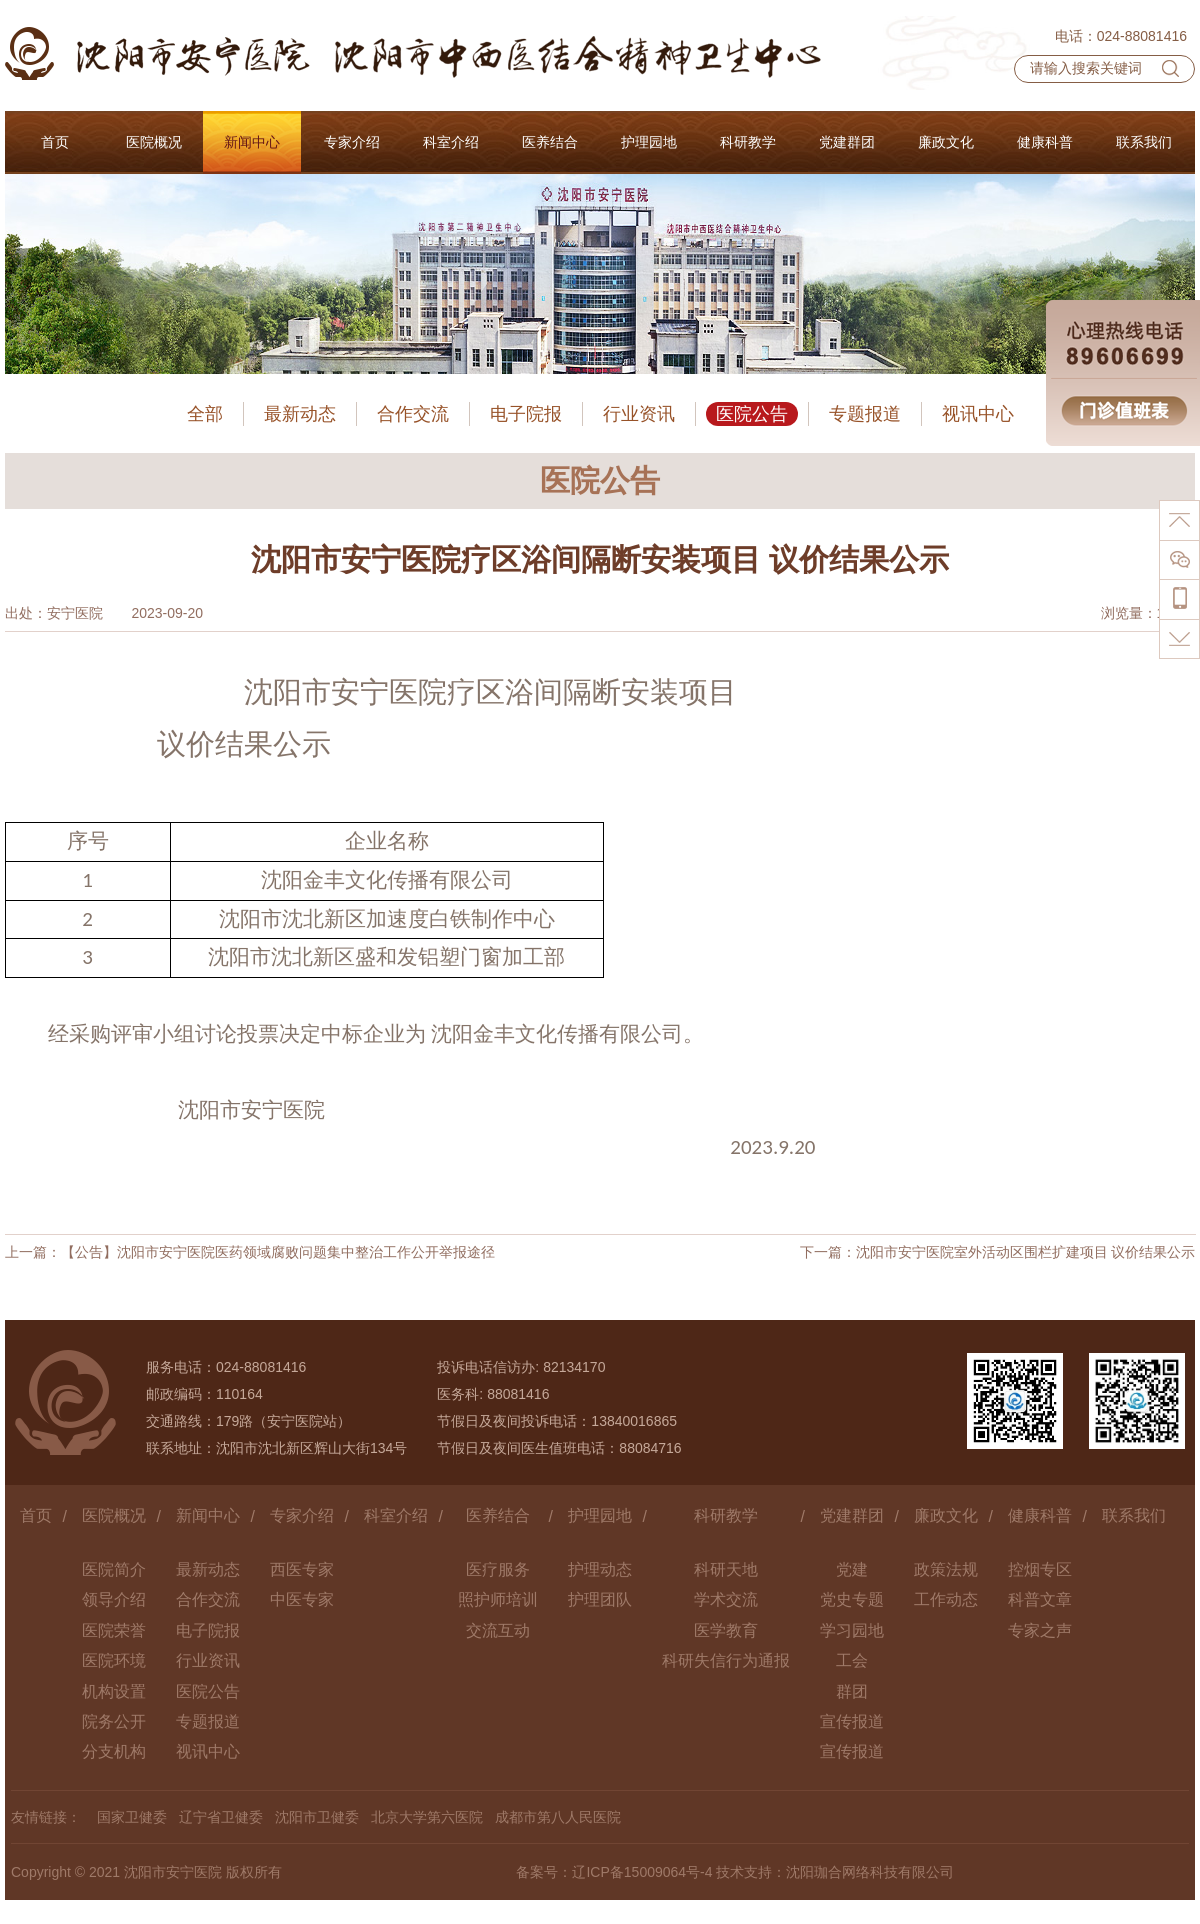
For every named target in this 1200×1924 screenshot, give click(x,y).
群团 (852, 1691)
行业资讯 (639, 414)
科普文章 (1040, 1599)
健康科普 (1040, 1515)
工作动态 (946, 1599)
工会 (852, 1660)
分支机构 (114, 1751)
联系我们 (1134, 1515)
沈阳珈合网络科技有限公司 (870, 1872)
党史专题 (852, 1599)
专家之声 (1040, 1630)
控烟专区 (1040, 1569)
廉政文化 (946, 1515)
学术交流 (726, 1599)
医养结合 (498, 1515)
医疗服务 (498, 1569)
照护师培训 (498, 1599)
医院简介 (114, 1569)
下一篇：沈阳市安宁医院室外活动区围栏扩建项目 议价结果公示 (998, 1252)
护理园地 (600, 1515)
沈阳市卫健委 (317, 1817)
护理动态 (600, 1569)
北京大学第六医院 (427, 1817)
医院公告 (752, 414)
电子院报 (526, 414)
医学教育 (726, 1630)
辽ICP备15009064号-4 (642, 1872)
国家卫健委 (132, 1817)
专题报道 (865, 414)
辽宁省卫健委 (221, 1817)
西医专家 (302, 1569)
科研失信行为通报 (726, 1660)
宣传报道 (852, 1721)
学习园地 (852, 1630)
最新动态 (300, 414)
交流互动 (498, 1630)
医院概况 (114, 1515)
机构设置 (114, 1691)
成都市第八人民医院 (558, 1817)
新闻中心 (208, 1515)
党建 (852, 1569)
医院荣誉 (114, 1630)
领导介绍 (114, 1599)
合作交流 (413, 414)
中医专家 (302, 1599)
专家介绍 (302, 1515)
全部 (205, 414)
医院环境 (114, 1660)
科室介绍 (396, 1515)
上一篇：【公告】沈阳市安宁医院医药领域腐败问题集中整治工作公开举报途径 (250, 1252)
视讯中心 (978, 414)
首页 (36, 1515)
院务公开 (114, 1721)
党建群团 (852, 1515)
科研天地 (726, 1569)
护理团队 (600, 1599)
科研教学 (726, 1515)
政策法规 (946, 1569)
